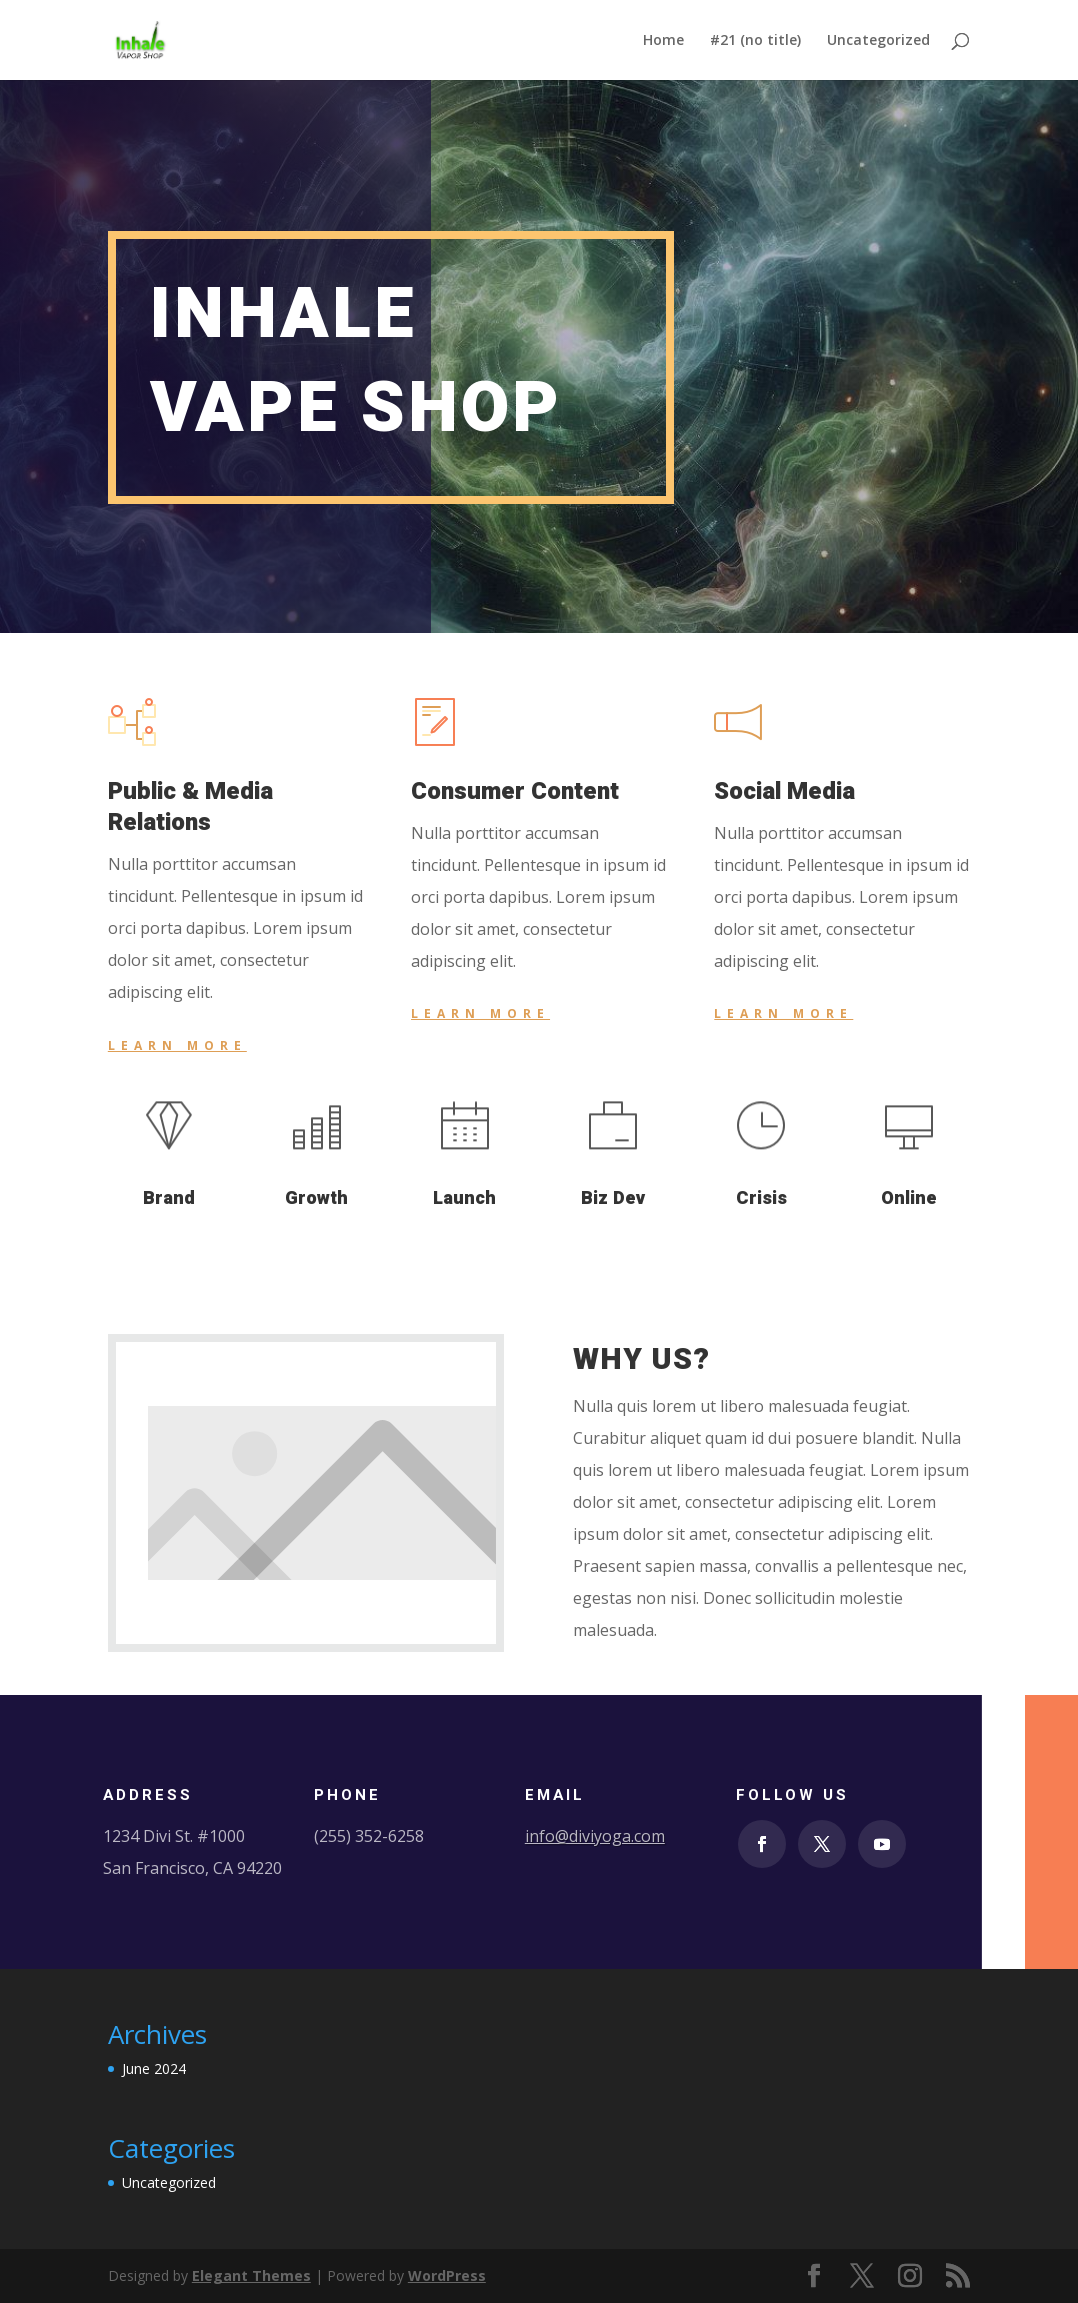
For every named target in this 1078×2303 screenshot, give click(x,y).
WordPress (447, 2275)
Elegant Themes (251, 2275)
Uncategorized (878, 41)
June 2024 (154, 2068)
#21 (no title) (755, 41)
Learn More (177, 1045)
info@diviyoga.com (595, 1836)
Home (663, 41)
